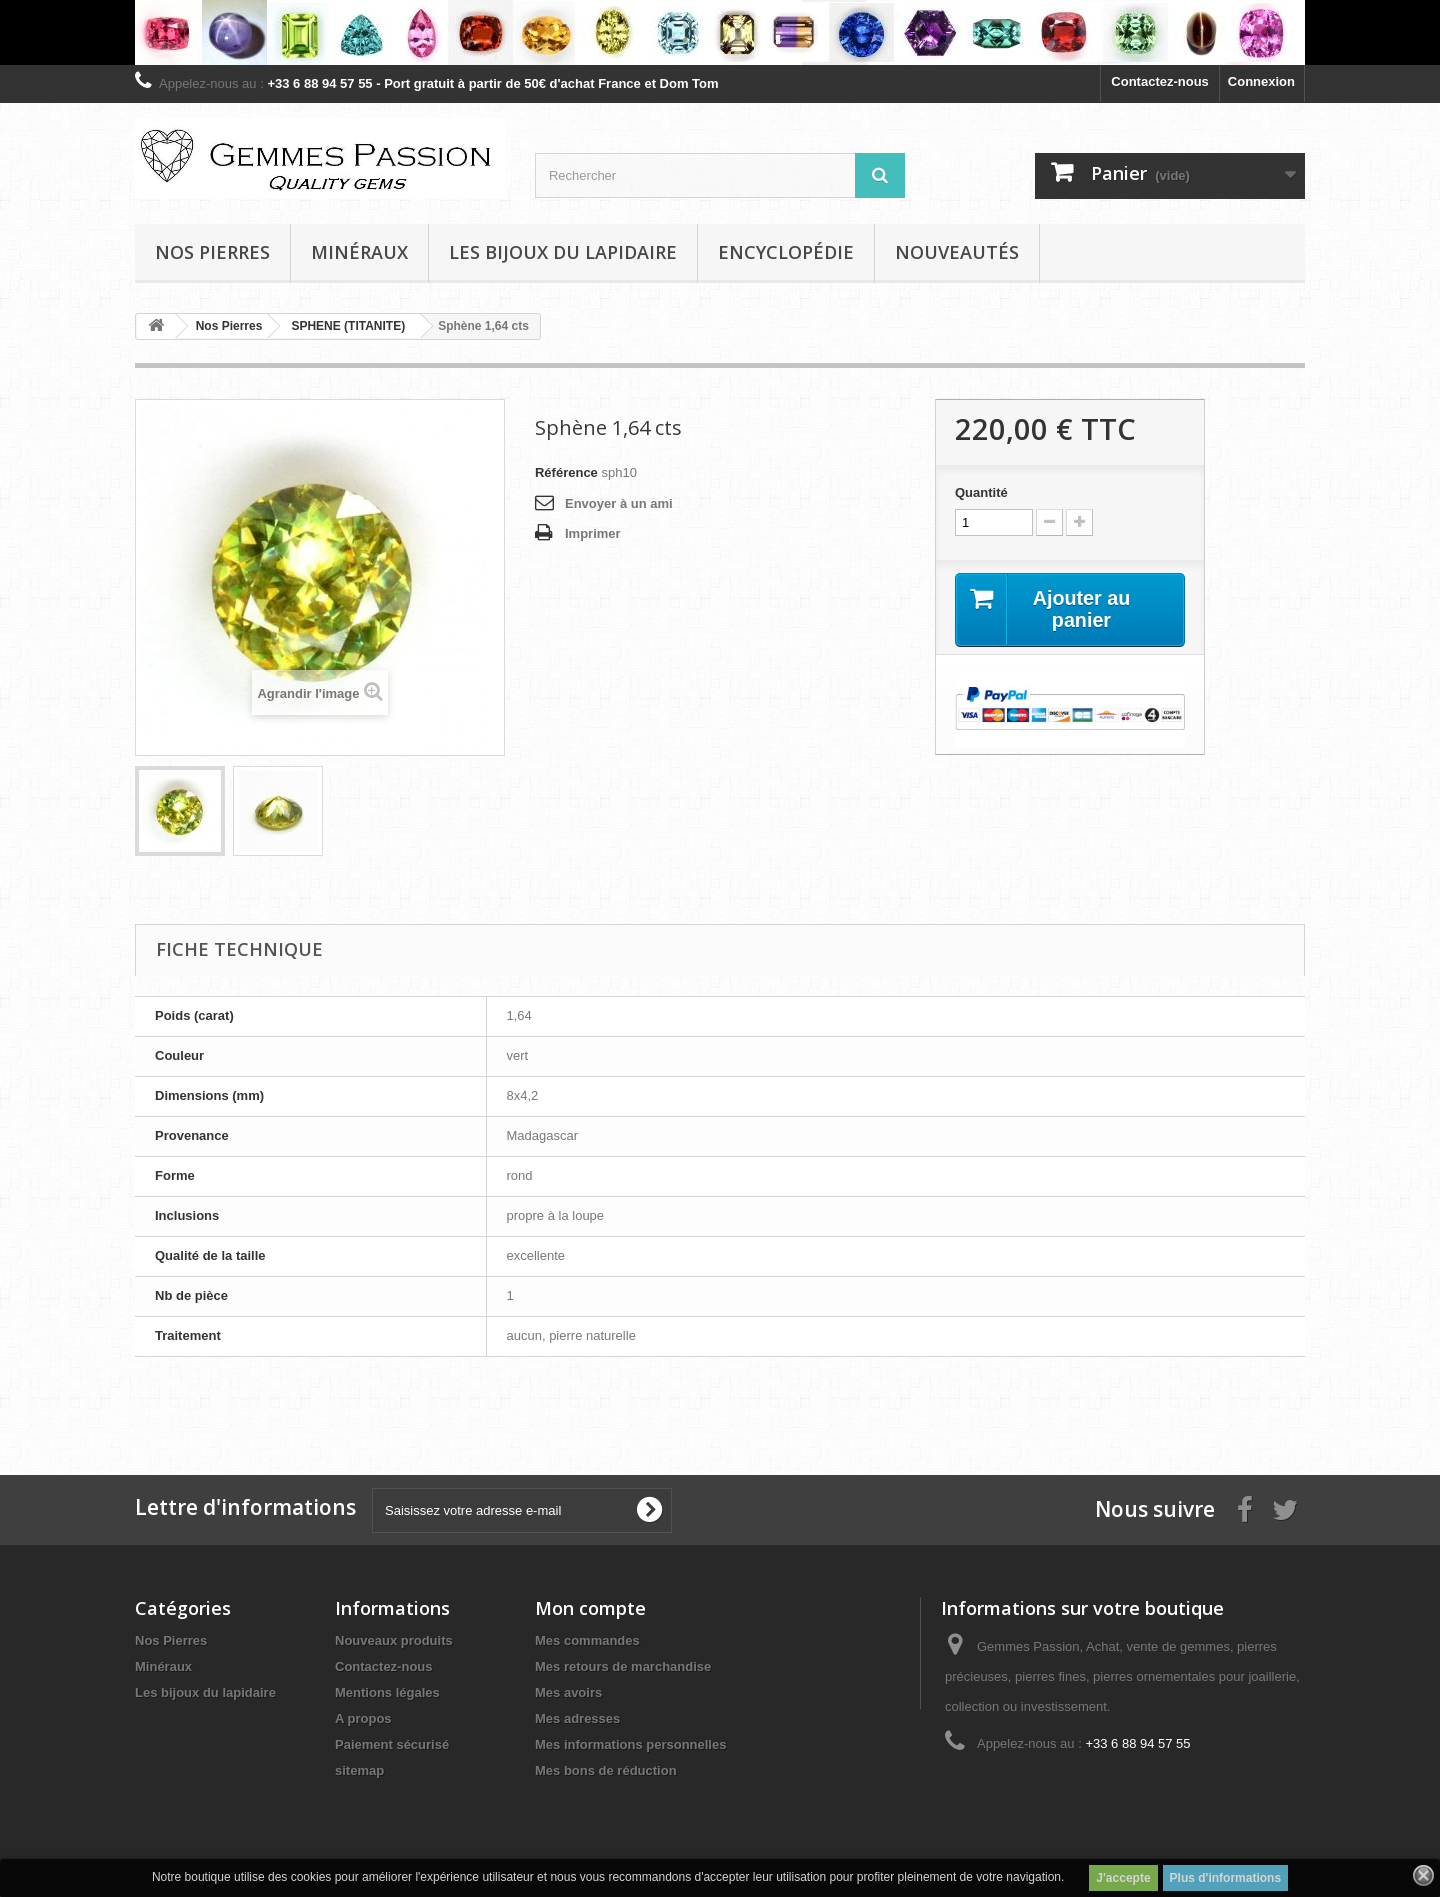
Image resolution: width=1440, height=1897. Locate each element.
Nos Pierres (171, 1640)
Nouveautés (957, 252)
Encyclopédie (786, 252)
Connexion (1261, 81)
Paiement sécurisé (392, 1744)
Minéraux (359, 252)
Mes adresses (577, 1718)
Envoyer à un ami (619, 503)
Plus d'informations (1226, 1878)
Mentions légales (387, 1692)
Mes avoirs (568, 1692)
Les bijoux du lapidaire (563, 252)
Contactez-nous (1160, 81)
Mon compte (590, 1608)
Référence (566, 472)
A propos (363, 1718)
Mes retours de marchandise (623, 1666)
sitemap (359, 1770)
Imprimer (593, 533)
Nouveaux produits (394, 1640)
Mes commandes (587, 1640)
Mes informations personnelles (630, 1744)
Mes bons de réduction (606, 1770)
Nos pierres (212, 252)
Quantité (981, 492)
